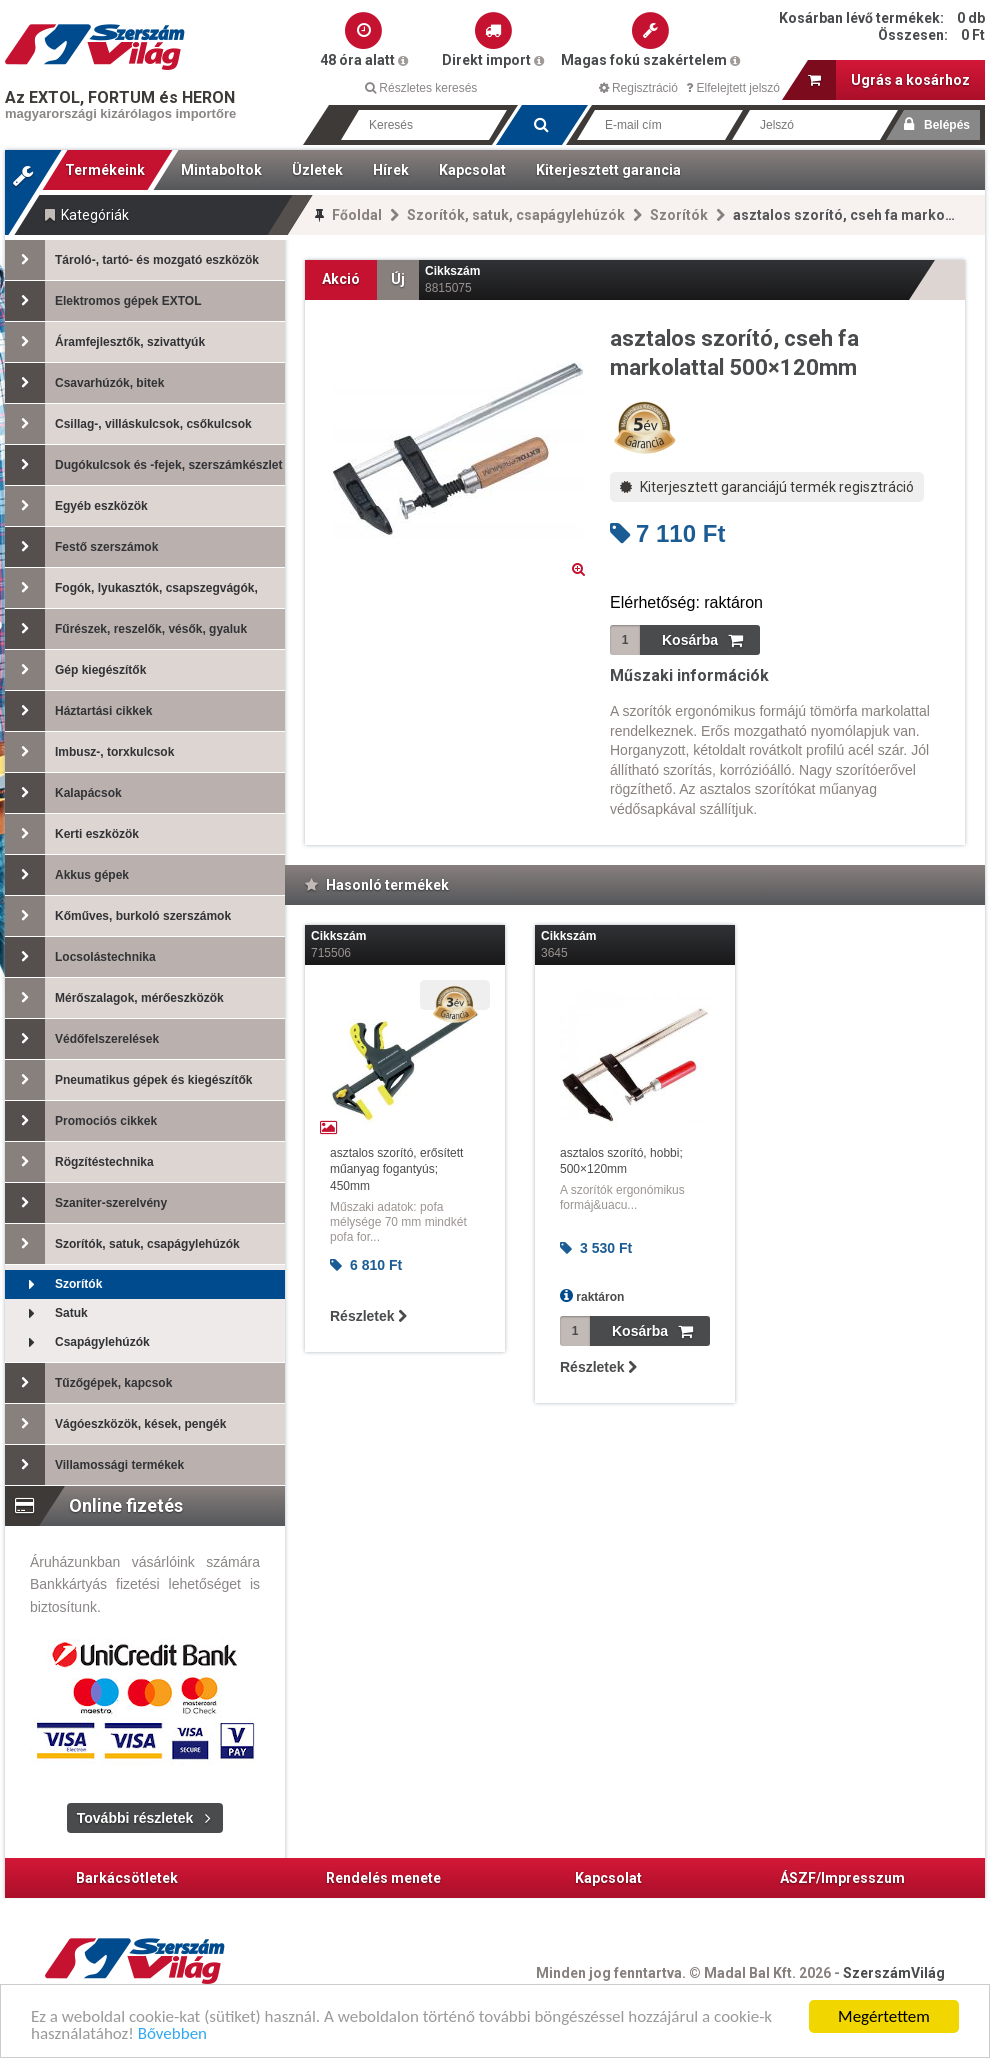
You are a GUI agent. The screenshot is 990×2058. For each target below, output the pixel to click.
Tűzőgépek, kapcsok (88, 1383)
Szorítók (679, 215)
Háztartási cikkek (78, 711)
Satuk (46, 1313)
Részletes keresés (421, 88)
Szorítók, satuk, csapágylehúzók (516, 215)
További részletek (135, 1818)
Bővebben (172, 2037)
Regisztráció (638, 88)
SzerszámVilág (894, 1973)
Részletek (368, 1316)
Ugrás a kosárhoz (889, 80)
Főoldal (357, 215)
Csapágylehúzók (77, 1342)
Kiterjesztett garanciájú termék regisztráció (767, 487)
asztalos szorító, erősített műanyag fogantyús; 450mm (396, 1170)
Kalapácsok (63, 793)
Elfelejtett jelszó (733, 88)
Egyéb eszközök (76, 506)
